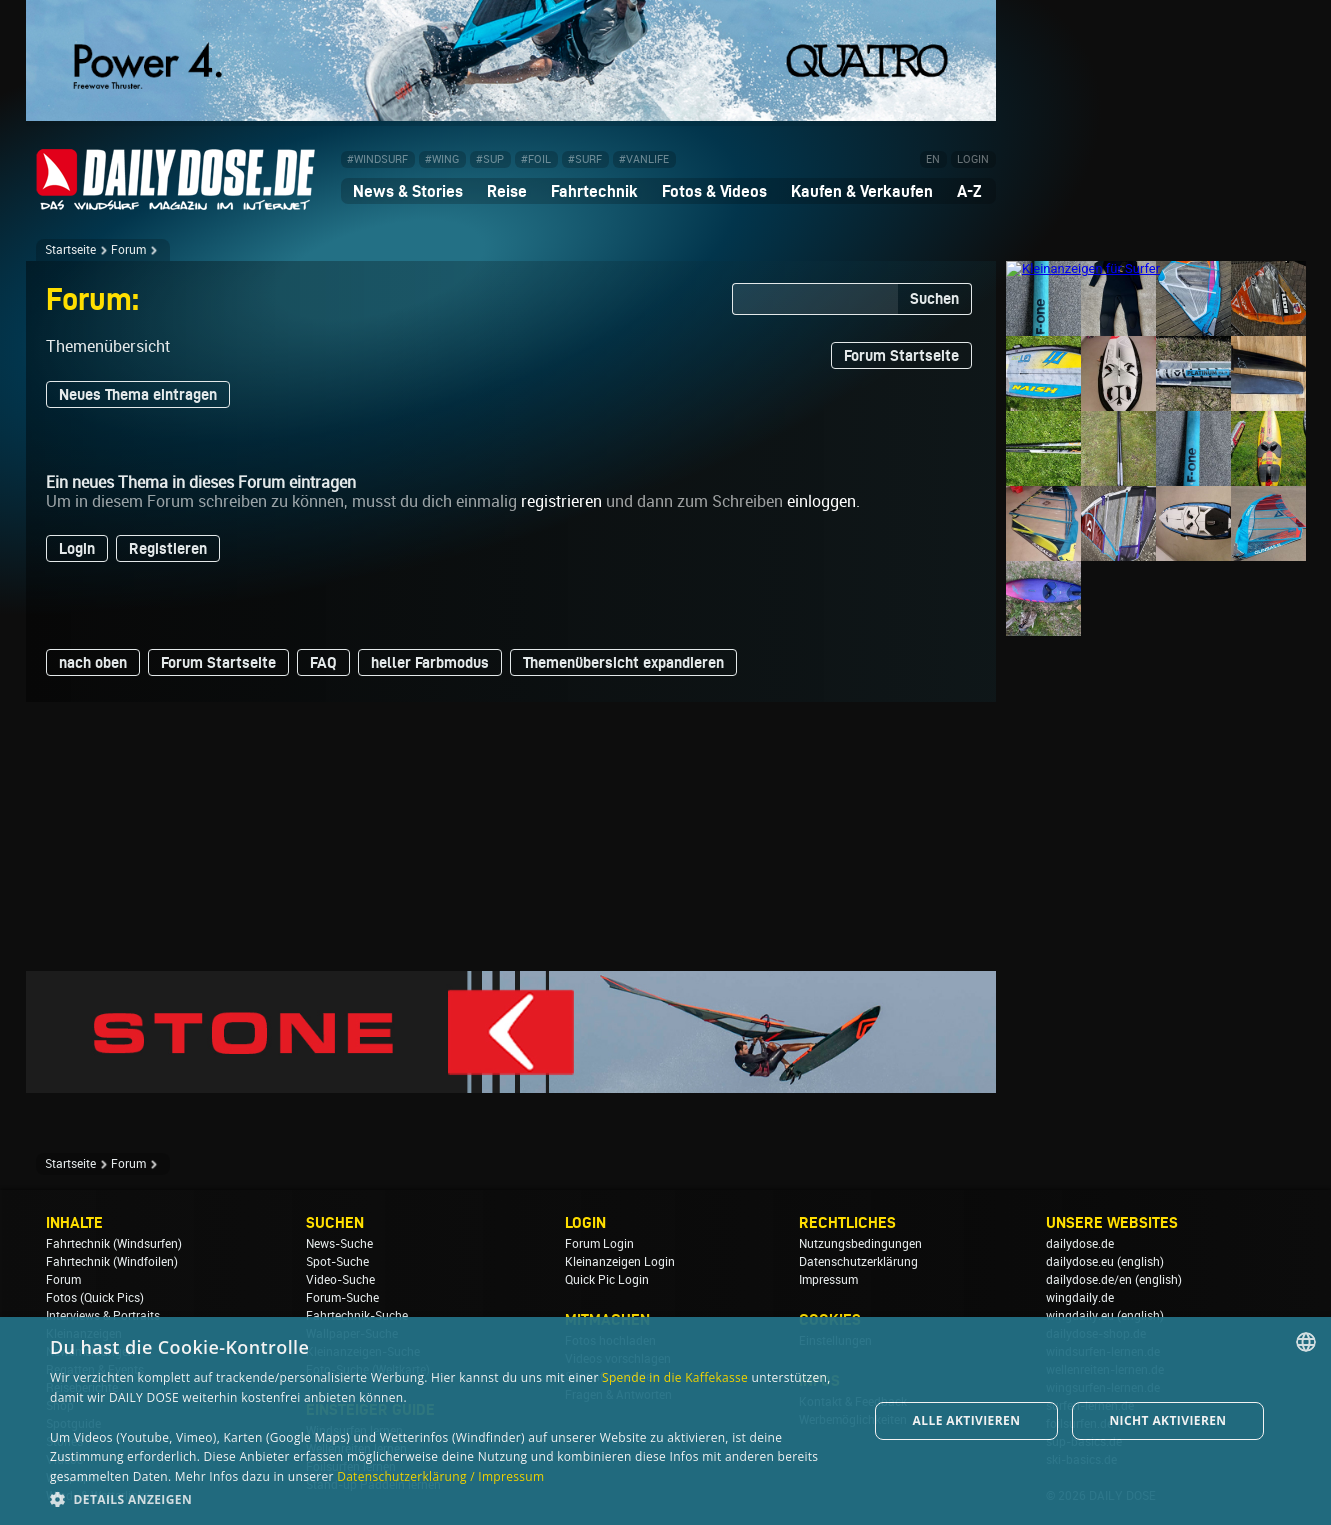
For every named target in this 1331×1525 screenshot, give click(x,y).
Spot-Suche (337, 1262)
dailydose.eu (1080, 1262)
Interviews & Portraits (103, 1316)
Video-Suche (340, 1280)
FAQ (323, 662)
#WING (442, 159)
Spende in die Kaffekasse (675, 1377)
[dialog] (665, 1421)
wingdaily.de (1080, 1298)
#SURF (585, 159)
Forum (128, 250)
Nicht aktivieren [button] (1167, 1420)
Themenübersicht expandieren (623, 662)
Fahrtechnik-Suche (357, 1316)
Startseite (70, 250)
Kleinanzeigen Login (620, 1262)
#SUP (490, 159)
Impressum (828, 1280)
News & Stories (408, 191)
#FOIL (536, 159)
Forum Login (599, 1244)
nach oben (93, 662)
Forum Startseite (901, 355)
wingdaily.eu (1080, 1316)
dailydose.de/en (1089, 1280)
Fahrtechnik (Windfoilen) (112, 1262)
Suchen (934, 298)
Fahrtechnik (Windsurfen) (114, 1244)
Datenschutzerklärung (858, 1262)
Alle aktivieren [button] (967, 1420)
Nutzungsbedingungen (860, 1244)
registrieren (561, 501)
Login (77, 548)
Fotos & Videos (714, 191)
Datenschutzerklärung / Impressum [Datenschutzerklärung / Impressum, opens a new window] (440, 1476)
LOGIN (973, 159)
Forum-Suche (342, 1298)
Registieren (168, 548)
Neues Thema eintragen (138, 394)
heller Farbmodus (430, 662)
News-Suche (339, 1244)
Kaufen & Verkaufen (862, 191)
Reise (507, 191)
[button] (447, 1498)
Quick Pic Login (607, 1280)
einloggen (821, 501)
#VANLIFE (644, 159)
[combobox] (1306, 1342)
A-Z (969, 191)
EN (933, 159)
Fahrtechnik (594, 191)
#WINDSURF (377, 159)
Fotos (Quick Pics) (95, 1298)
